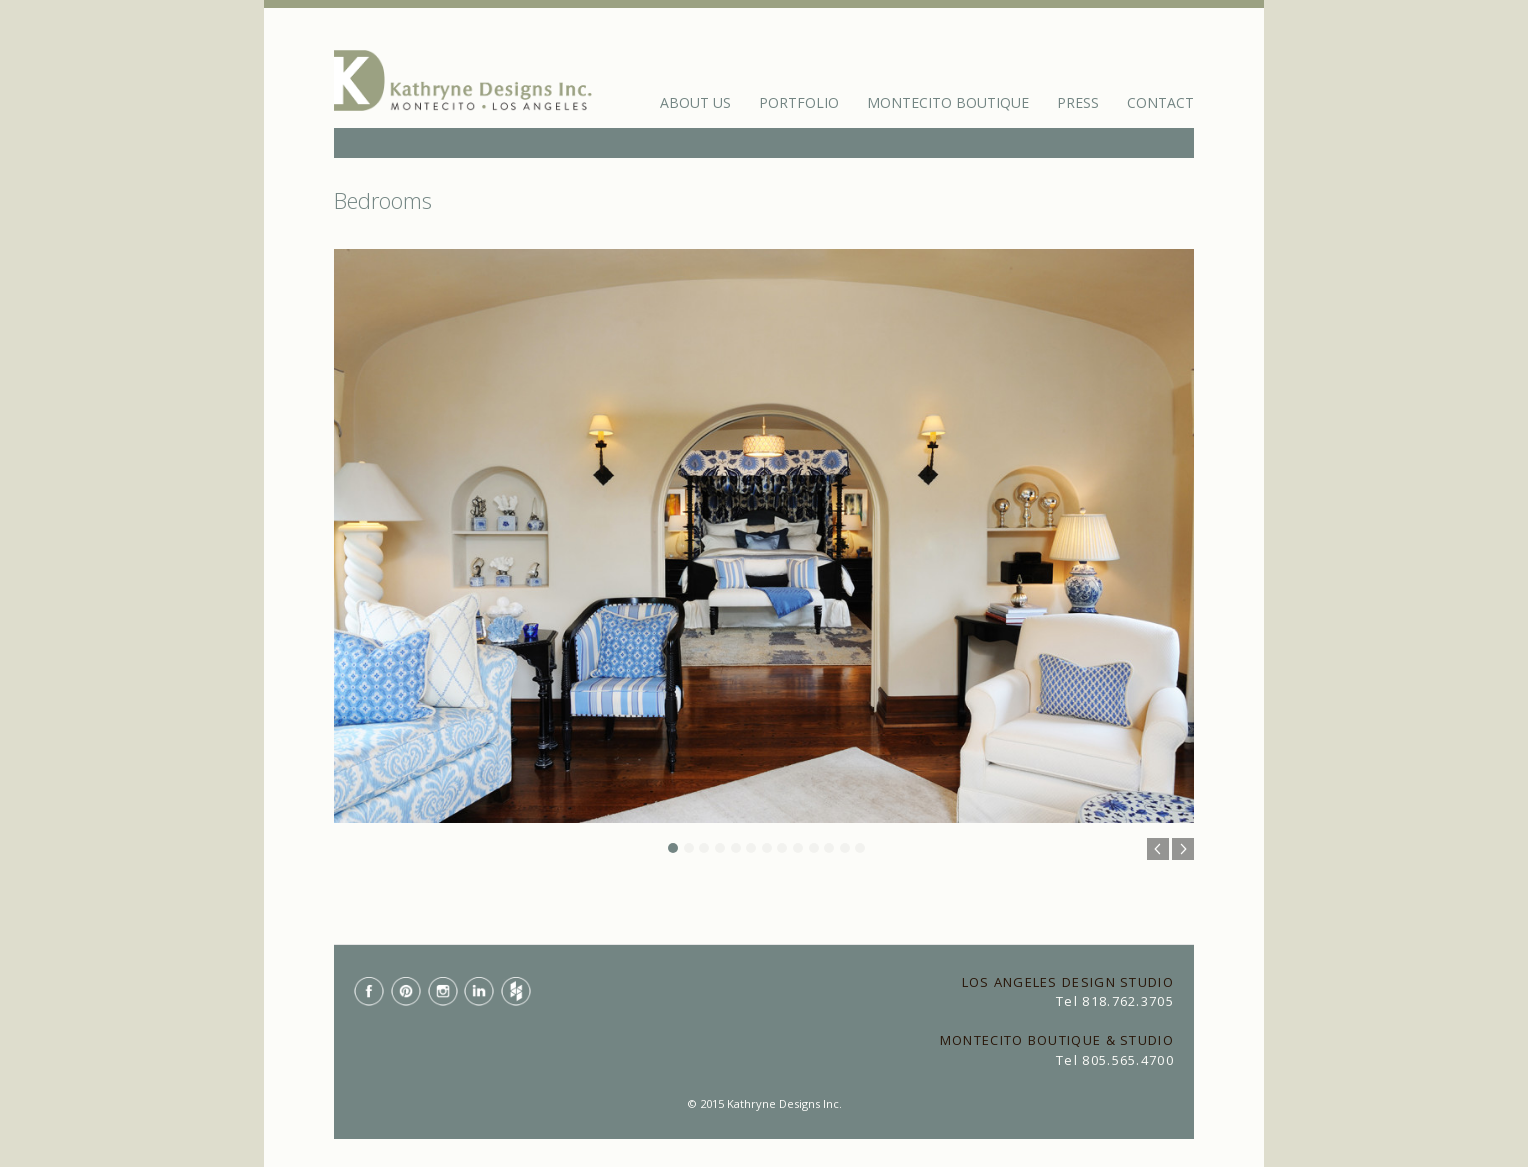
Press (1078, 102)
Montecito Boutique (948, 102)
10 (814, 848)
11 (829, 848)
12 (845, 848)
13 (860, 848)
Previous (1158, 849)
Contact (1160, 102)
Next (1183, 849)
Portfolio (799, 102)
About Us (695, 102)
